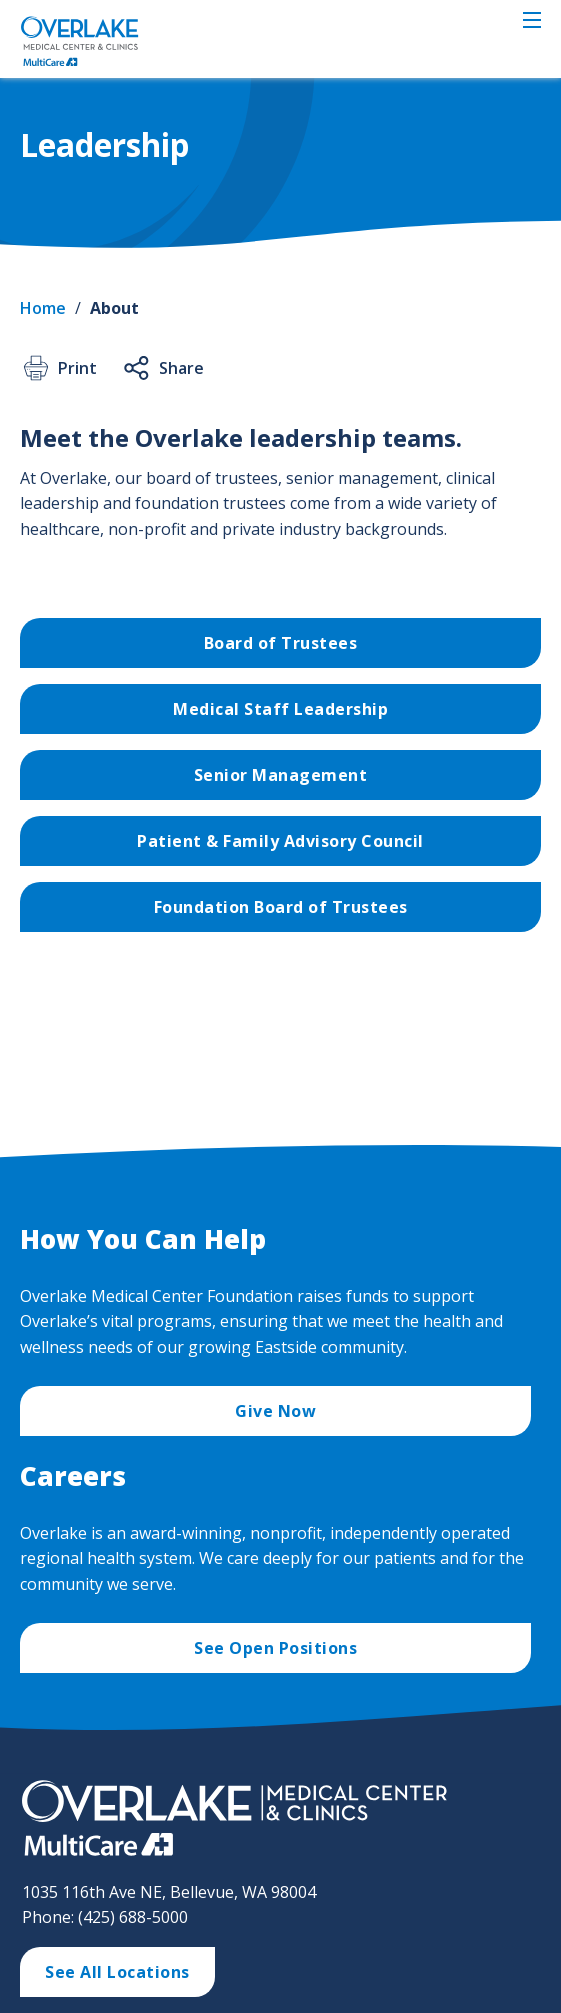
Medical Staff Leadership (280, 709)
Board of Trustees (281, 643)
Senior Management (281, 775)
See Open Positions (275, 1648)
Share (162, 368)
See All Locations (117, 1972)
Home (43, 308)
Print (58, 368)
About (114, 308)
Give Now (275, 1411)
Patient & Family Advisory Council (280, 841)
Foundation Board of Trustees (281, 907)
